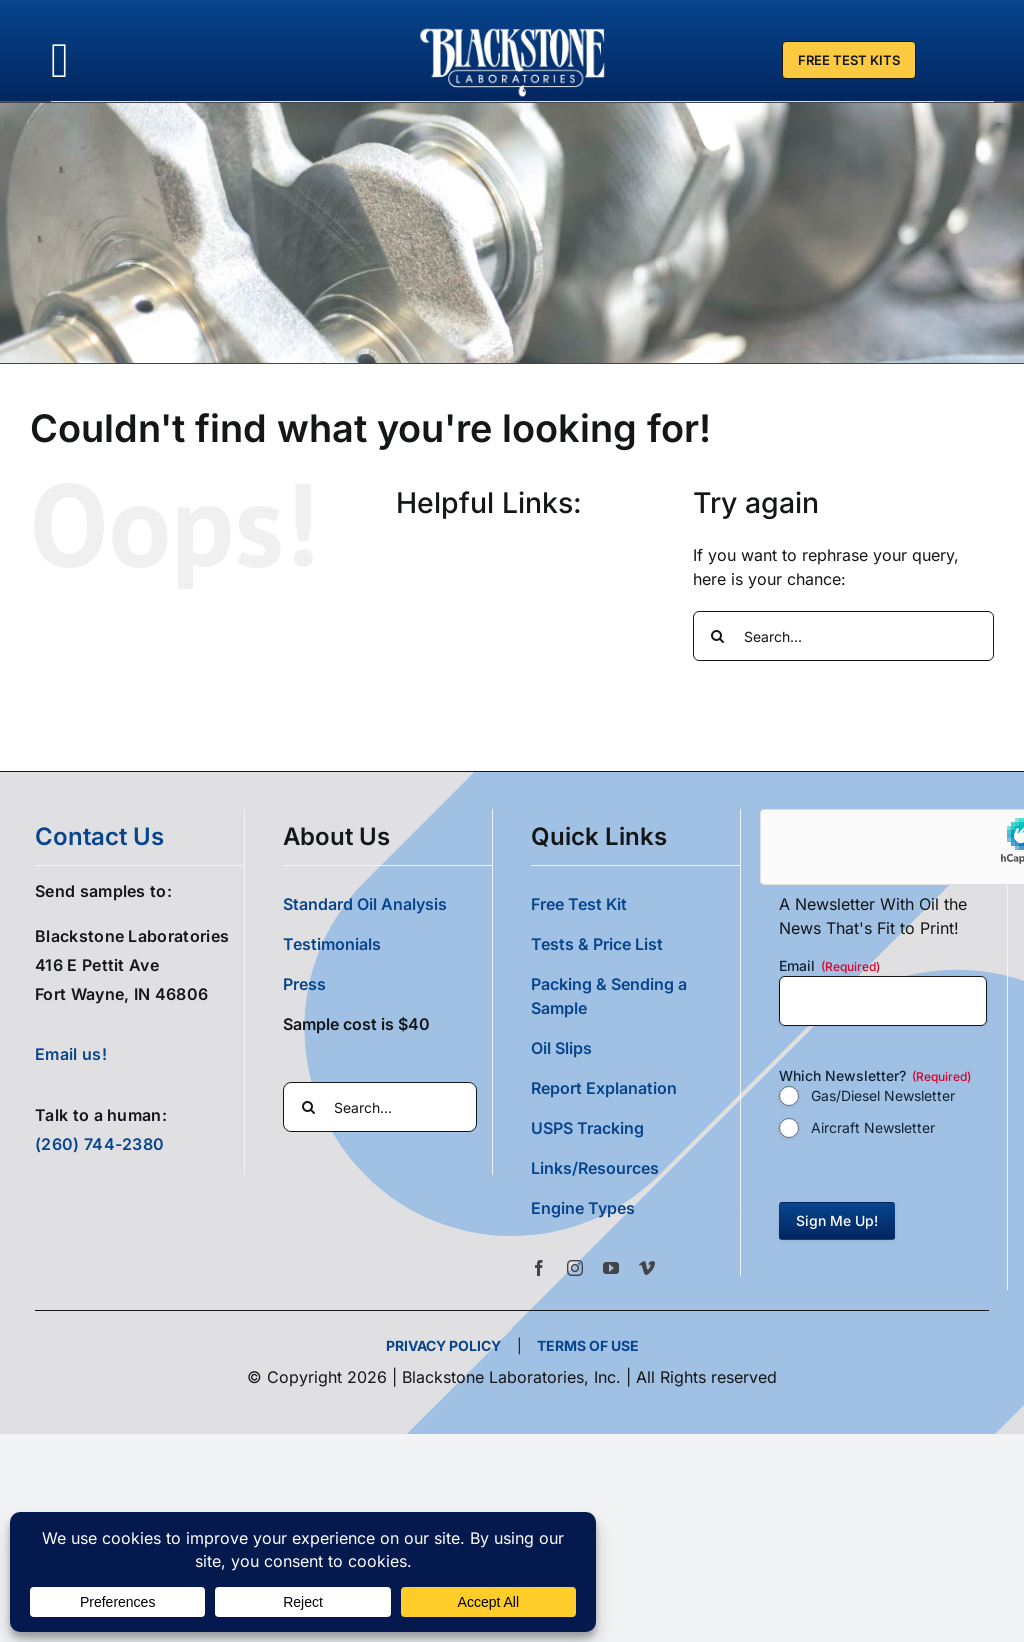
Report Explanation (604, 1087)
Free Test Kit (579, 903)
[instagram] (575, 1267)
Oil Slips (561, 1047)
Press (304, 983)
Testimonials (332, 943)
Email (829, 965)
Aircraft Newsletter (873, 1126)
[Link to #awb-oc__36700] (60, 60)
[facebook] (539, 1267)
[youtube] (611, 1267)
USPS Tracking (587, 1127)
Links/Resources (595, 1167)
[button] (635, 1207)
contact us (99, 835)
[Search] (718, 635)
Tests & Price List (597, 943)
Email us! (71, 1054)
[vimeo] (647, 1267)
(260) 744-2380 (99, 1143)
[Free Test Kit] (849, 60)
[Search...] (843, 635)
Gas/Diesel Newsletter (883, 1094)
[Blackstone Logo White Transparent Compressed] (513, 28)
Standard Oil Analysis (365, 903)
